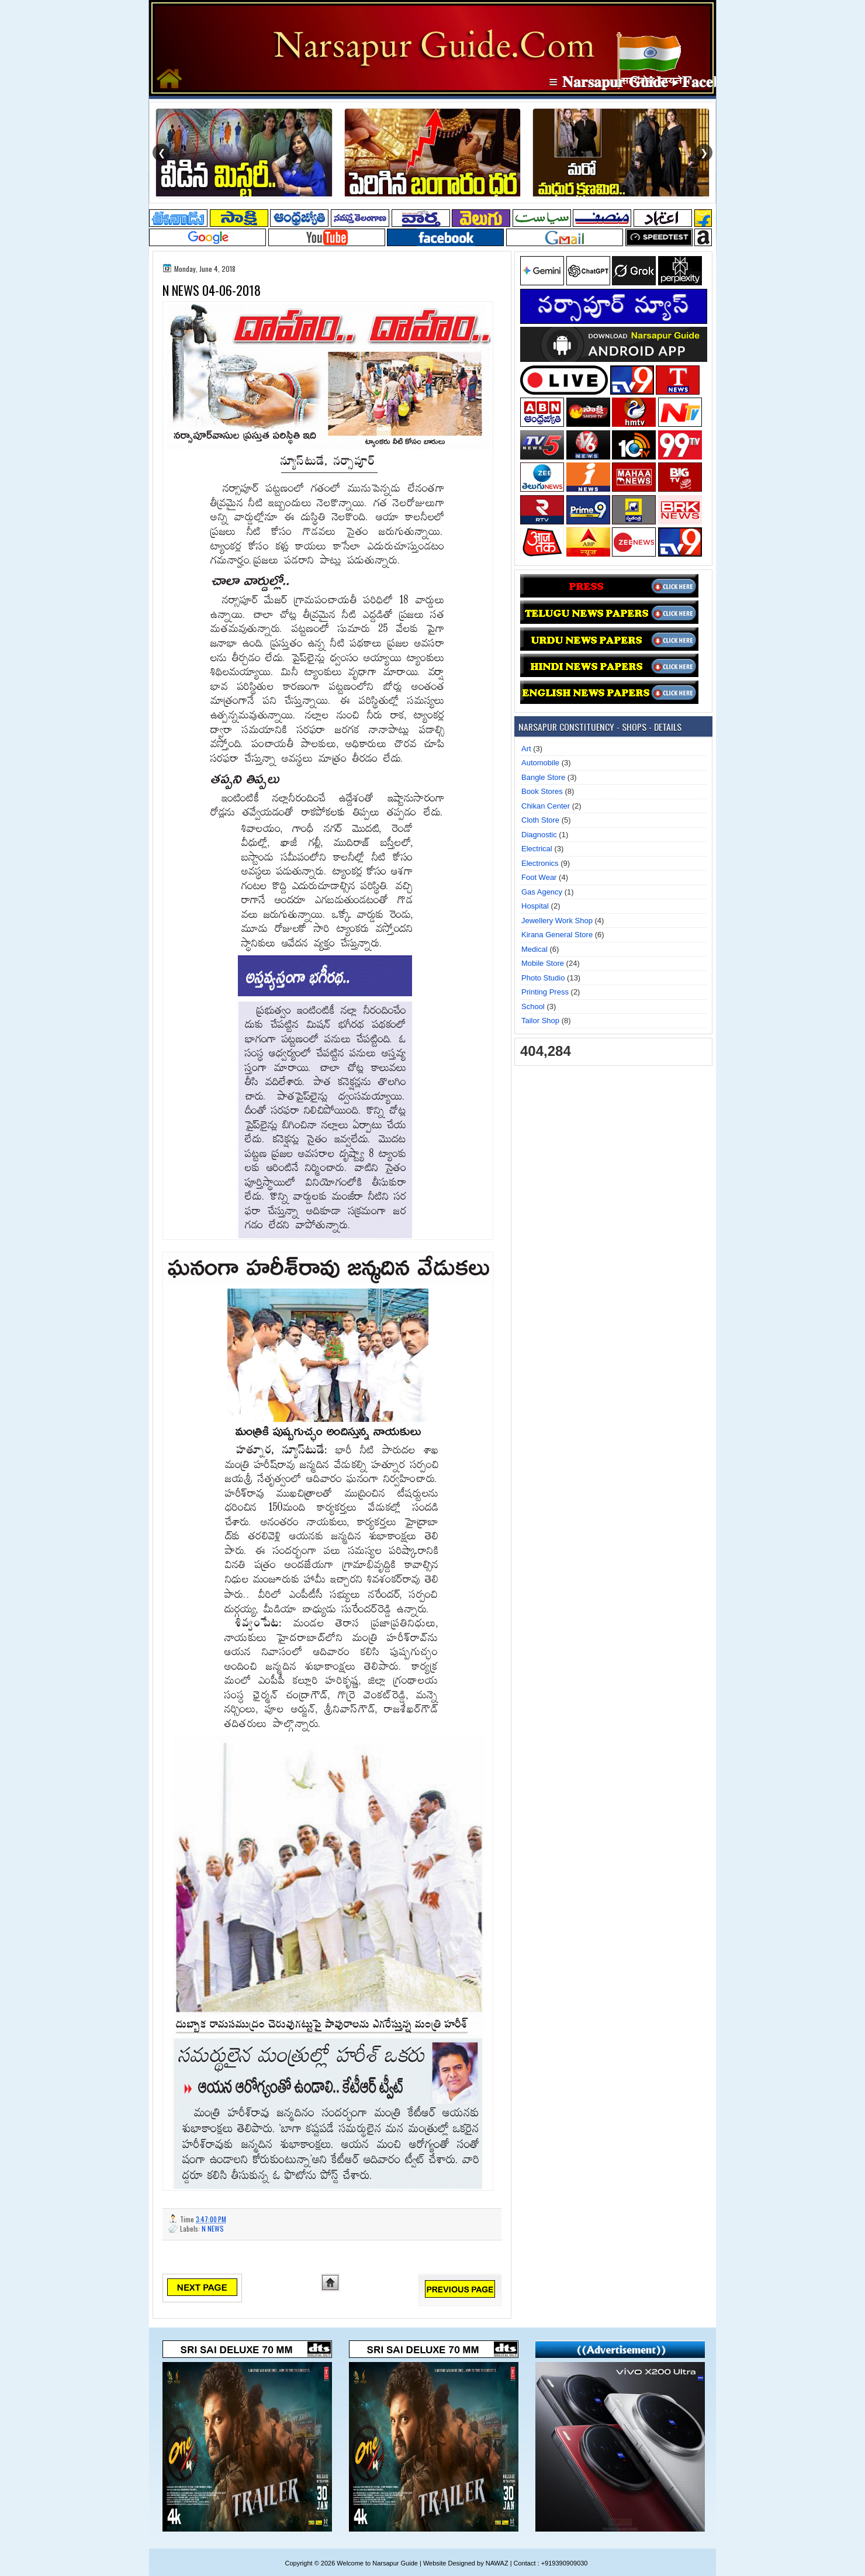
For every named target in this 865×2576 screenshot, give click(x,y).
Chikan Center (545, 806)
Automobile (540, 762)
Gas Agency (541, 892)
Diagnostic (539, 834)
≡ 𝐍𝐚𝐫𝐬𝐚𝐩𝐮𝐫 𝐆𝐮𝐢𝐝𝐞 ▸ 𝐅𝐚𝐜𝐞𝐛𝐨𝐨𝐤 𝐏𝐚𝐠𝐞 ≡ (688, 82)
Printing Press (545, 991)
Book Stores (542, 791)
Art (526, 748)
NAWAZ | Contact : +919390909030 (537, 2563)
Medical (534, 949)
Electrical (536, 848)
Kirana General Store (557, 934)
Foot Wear (538, 877)
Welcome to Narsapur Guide (377, 2563)
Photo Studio (543, 977)
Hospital (535, 906)
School (533, 1006)
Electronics (540, 863)
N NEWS (213, 2228)
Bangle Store (543, 777)
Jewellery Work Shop (557, 920)
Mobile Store (542, 963)
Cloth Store (540, 820)
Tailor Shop (540, 1020)
